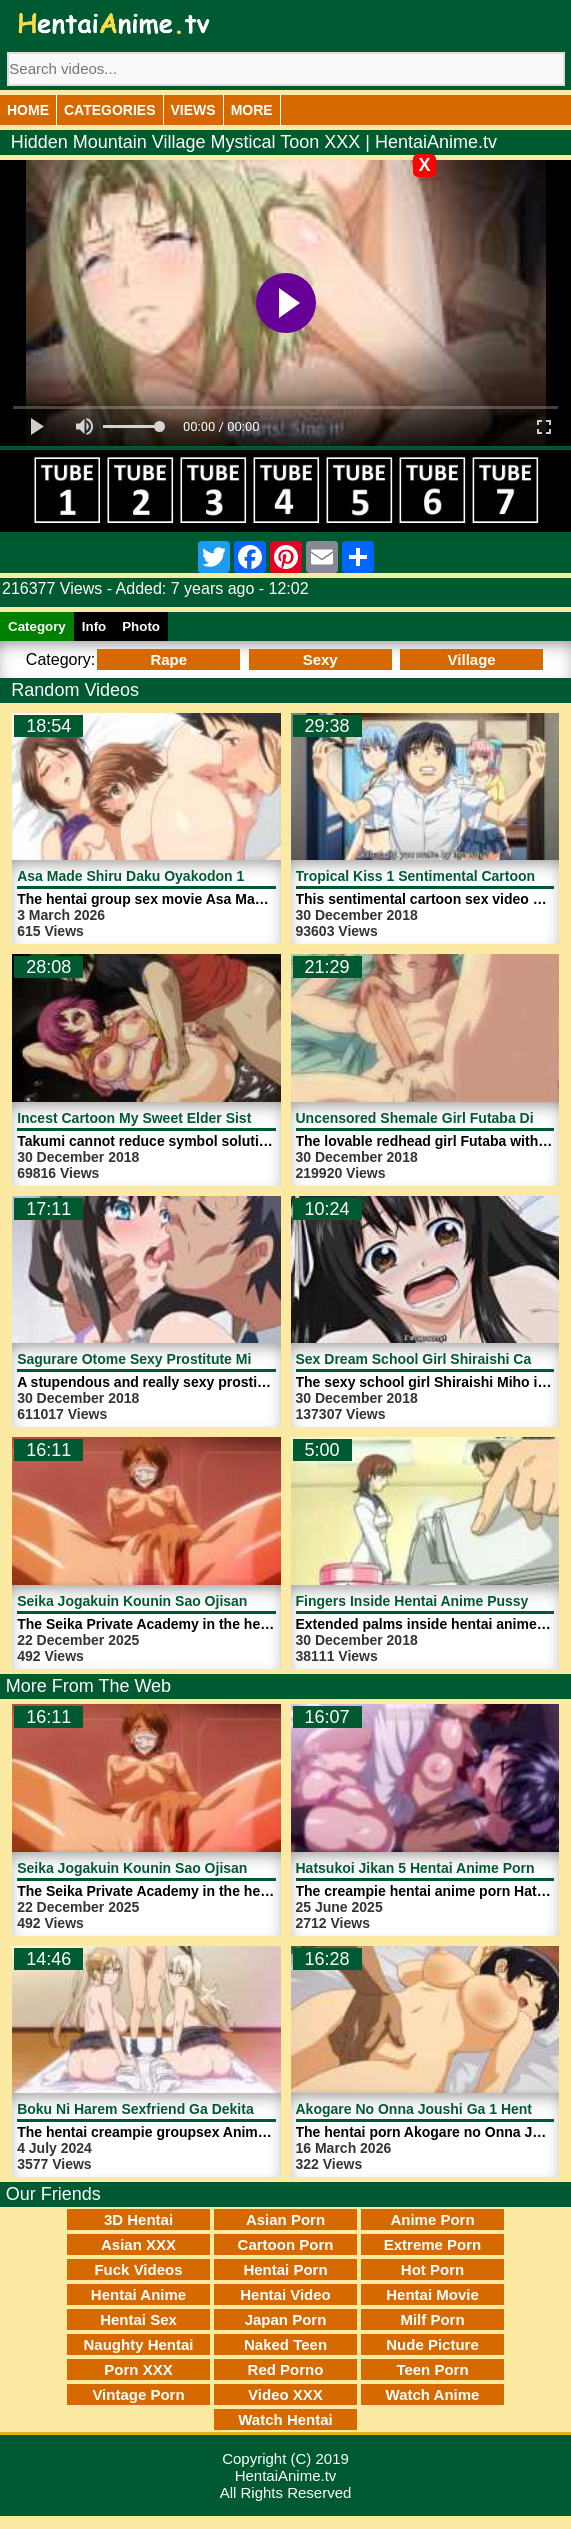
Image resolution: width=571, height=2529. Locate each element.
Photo (141, 626)
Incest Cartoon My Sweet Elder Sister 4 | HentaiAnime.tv (203, 1118)
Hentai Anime (138, 2294)
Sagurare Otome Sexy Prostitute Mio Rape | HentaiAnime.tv (214, 1359)
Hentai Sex (138, 2319)
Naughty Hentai (138, 2344)
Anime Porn (432, 2219)
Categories (110, 110)
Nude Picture (432, 2344)
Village (472, 659)
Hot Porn (432, 2269)
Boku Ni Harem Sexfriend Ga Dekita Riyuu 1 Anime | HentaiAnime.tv (242, 2109)
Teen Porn (432, 2369)
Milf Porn (432, 2319)
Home (28, 110)
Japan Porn (286, 2319)
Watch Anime (433, 2394)
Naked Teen (285, 2344)
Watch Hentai (285, 2419)
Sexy (320, 659)
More (252, 110)
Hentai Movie (432, 2294)
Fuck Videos (138, 2269)
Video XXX (285, 2394)
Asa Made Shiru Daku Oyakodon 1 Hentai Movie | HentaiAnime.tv (232, 876)
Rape (168, 659)
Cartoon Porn (286, 2244)
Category (37, 626)
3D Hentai (138, 2219)
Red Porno (286, 2369)
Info (94, 626)
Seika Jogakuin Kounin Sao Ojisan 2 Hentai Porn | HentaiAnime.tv (236, 1601)
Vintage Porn (138, 2394)
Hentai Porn (285, 2269)
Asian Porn (285, 2219)
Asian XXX (138, 2244)
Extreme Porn (433, 2244)
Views (193, 110)
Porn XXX (138, 2369)
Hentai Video (285, 2294)
